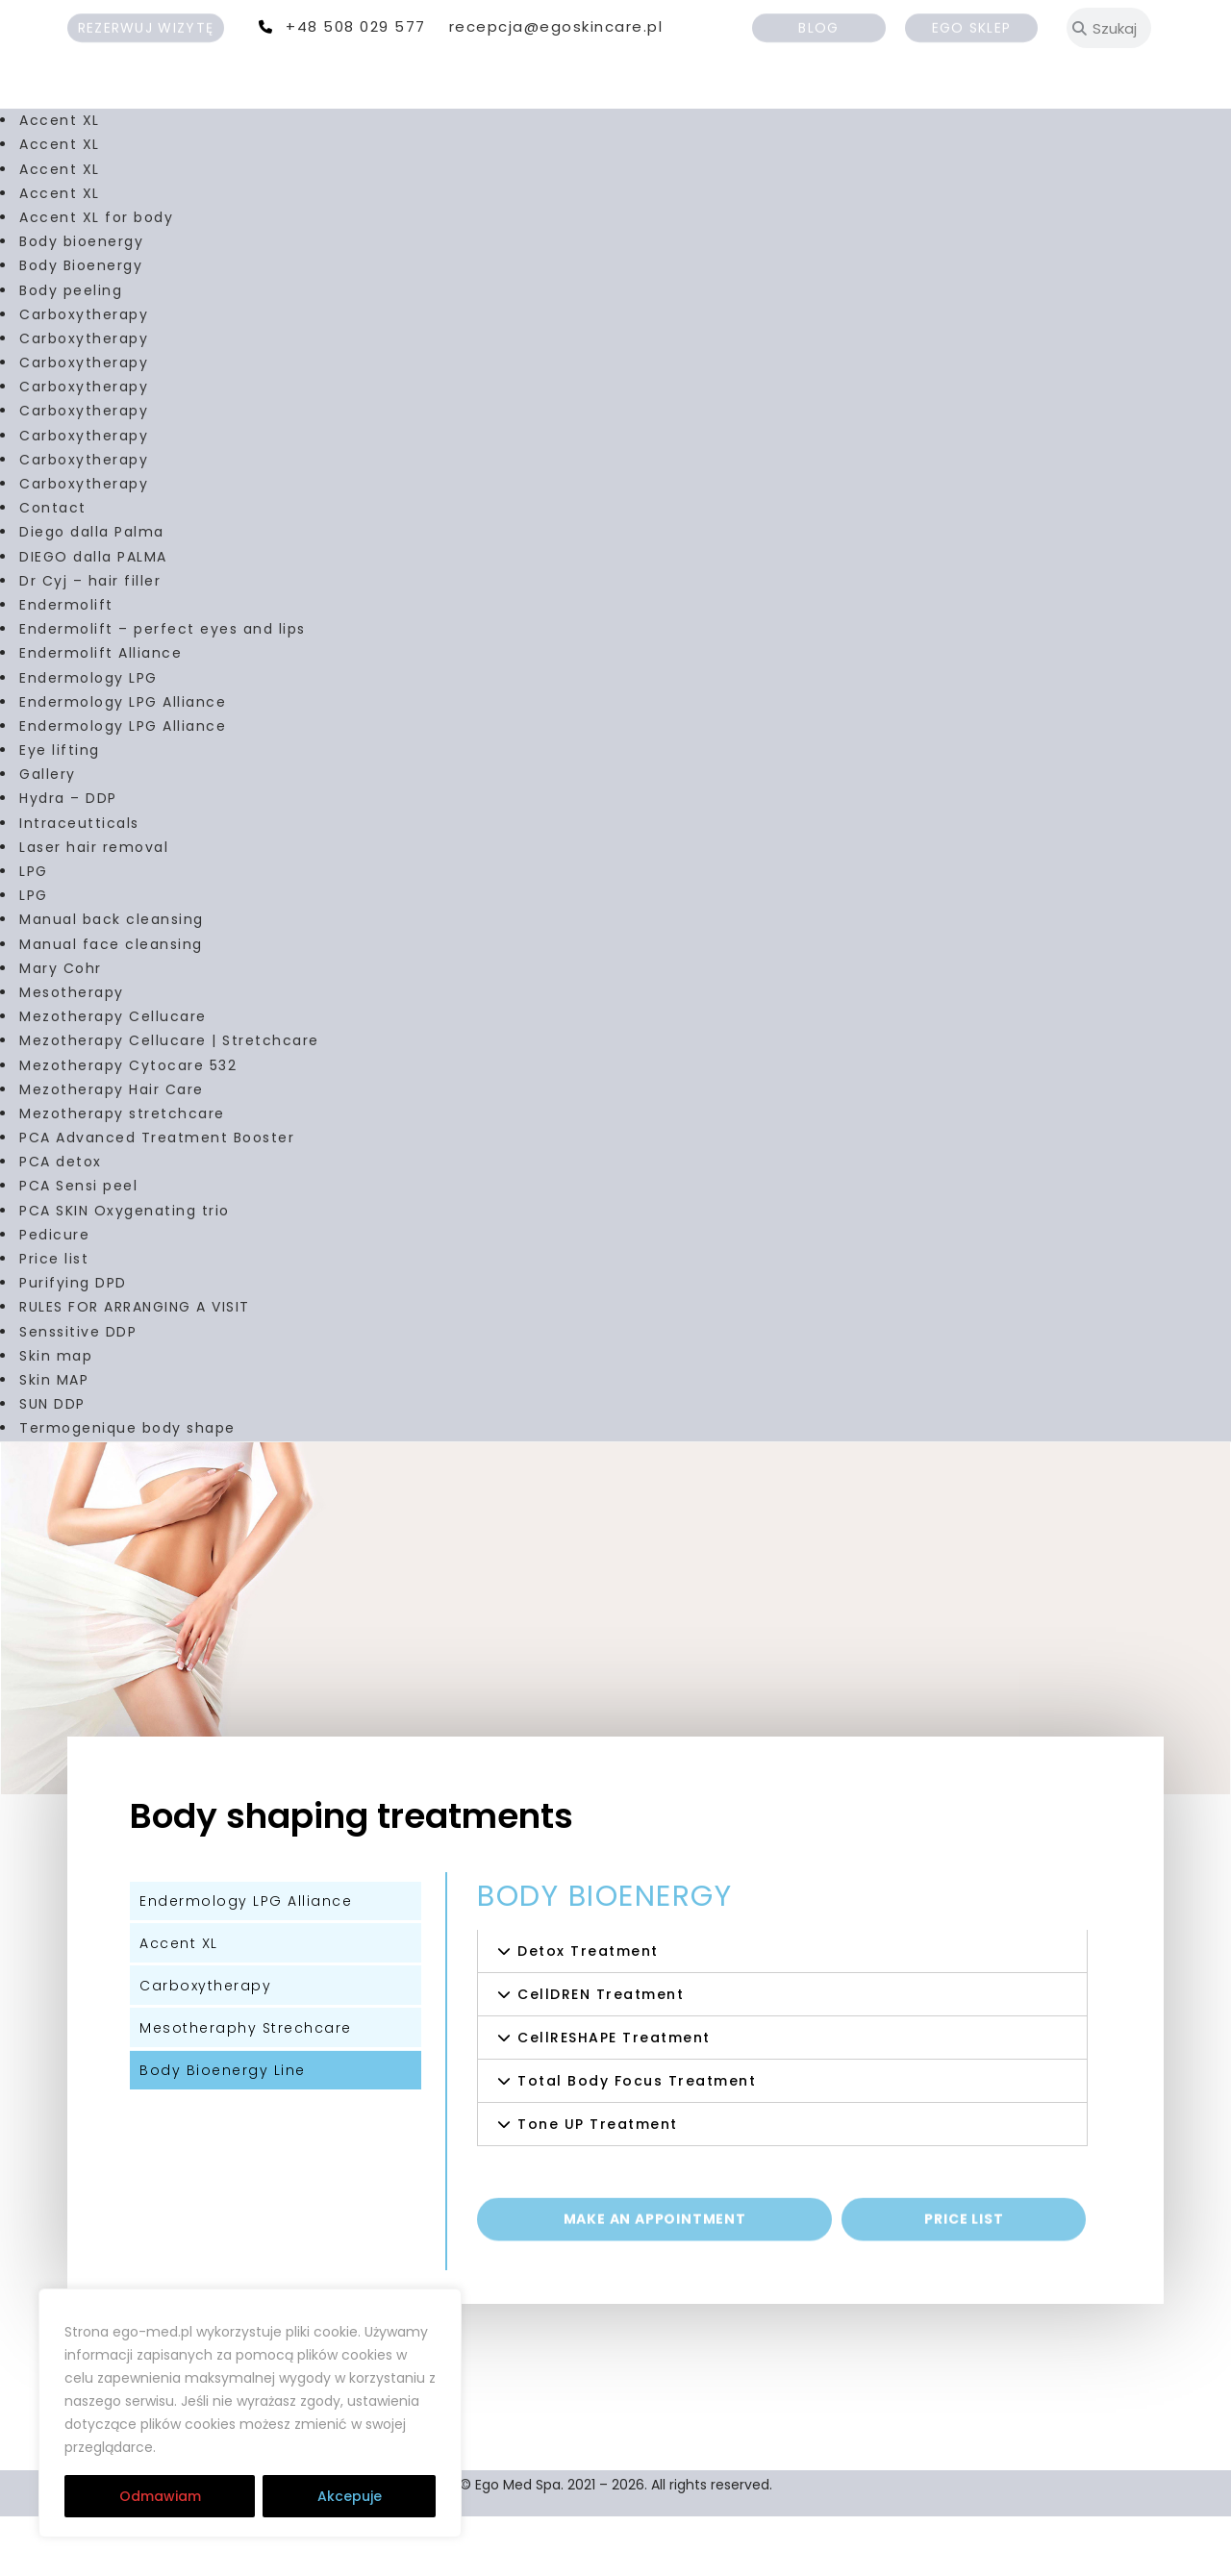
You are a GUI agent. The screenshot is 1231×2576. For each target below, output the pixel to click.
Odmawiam (160, 2496)
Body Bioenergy (80, 325)
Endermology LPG (88, 736)
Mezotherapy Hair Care (111, 1148)
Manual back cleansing (111, 978)
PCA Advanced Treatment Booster (156, 1197)
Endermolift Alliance (100, 712)
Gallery (47, 833)
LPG (33, 930)
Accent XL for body (96, 277)
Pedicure (54, 1294)
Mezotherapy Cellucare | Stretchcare (169, 1100)
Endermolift (66, 664)
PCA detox (60, 1221)
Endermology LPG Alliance (122, 760)
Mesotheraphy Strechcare (245, 2086)
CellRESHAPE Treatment (614, 2096)
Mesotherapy (71, 1052)
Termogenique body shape (127, 1487)
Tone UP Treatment (597, 2182)
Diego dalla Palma (91, 591)
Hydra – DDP (68, 857)
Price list (53, 1318)
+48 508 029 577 (356, 26)
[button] (782, 2009)
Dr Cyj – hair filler (90, 640)
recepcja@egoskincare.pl (556, 26)
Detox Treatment (588, 2009)
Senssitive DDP (78, 1390)
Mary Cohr (60, 1028)
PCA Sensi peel (78, 1245)
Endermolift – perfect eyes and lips (162, 688)
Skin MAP (53, 1439)
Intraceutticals (79, 881)
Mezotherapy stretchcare (122, 1173)
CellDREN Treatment (600, 2053)
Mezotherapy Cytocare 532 (128, 1124)
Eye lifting (59, 809)
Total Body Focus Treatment (636, 2139)
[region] (250, 2413)
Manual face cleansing (111, 1003)
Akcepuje (349, 2496)
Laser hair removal (93, 906)
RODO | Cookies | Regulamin (276, 2448)
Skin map (55, 1415)
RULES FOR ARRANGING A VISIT (134, 1366)
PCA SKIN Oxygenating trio (124, 1269)
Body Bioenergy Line (222, 2128)
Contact (53, 567)
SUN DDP (52, 1463)
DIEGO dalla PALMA (93, 615)
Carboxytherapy (83, 373)
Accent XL (59, 179)
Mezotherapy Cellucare (113, 1076)
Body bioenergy (81, 301)
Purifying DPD (73, 1342)
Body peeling (70, 349)
